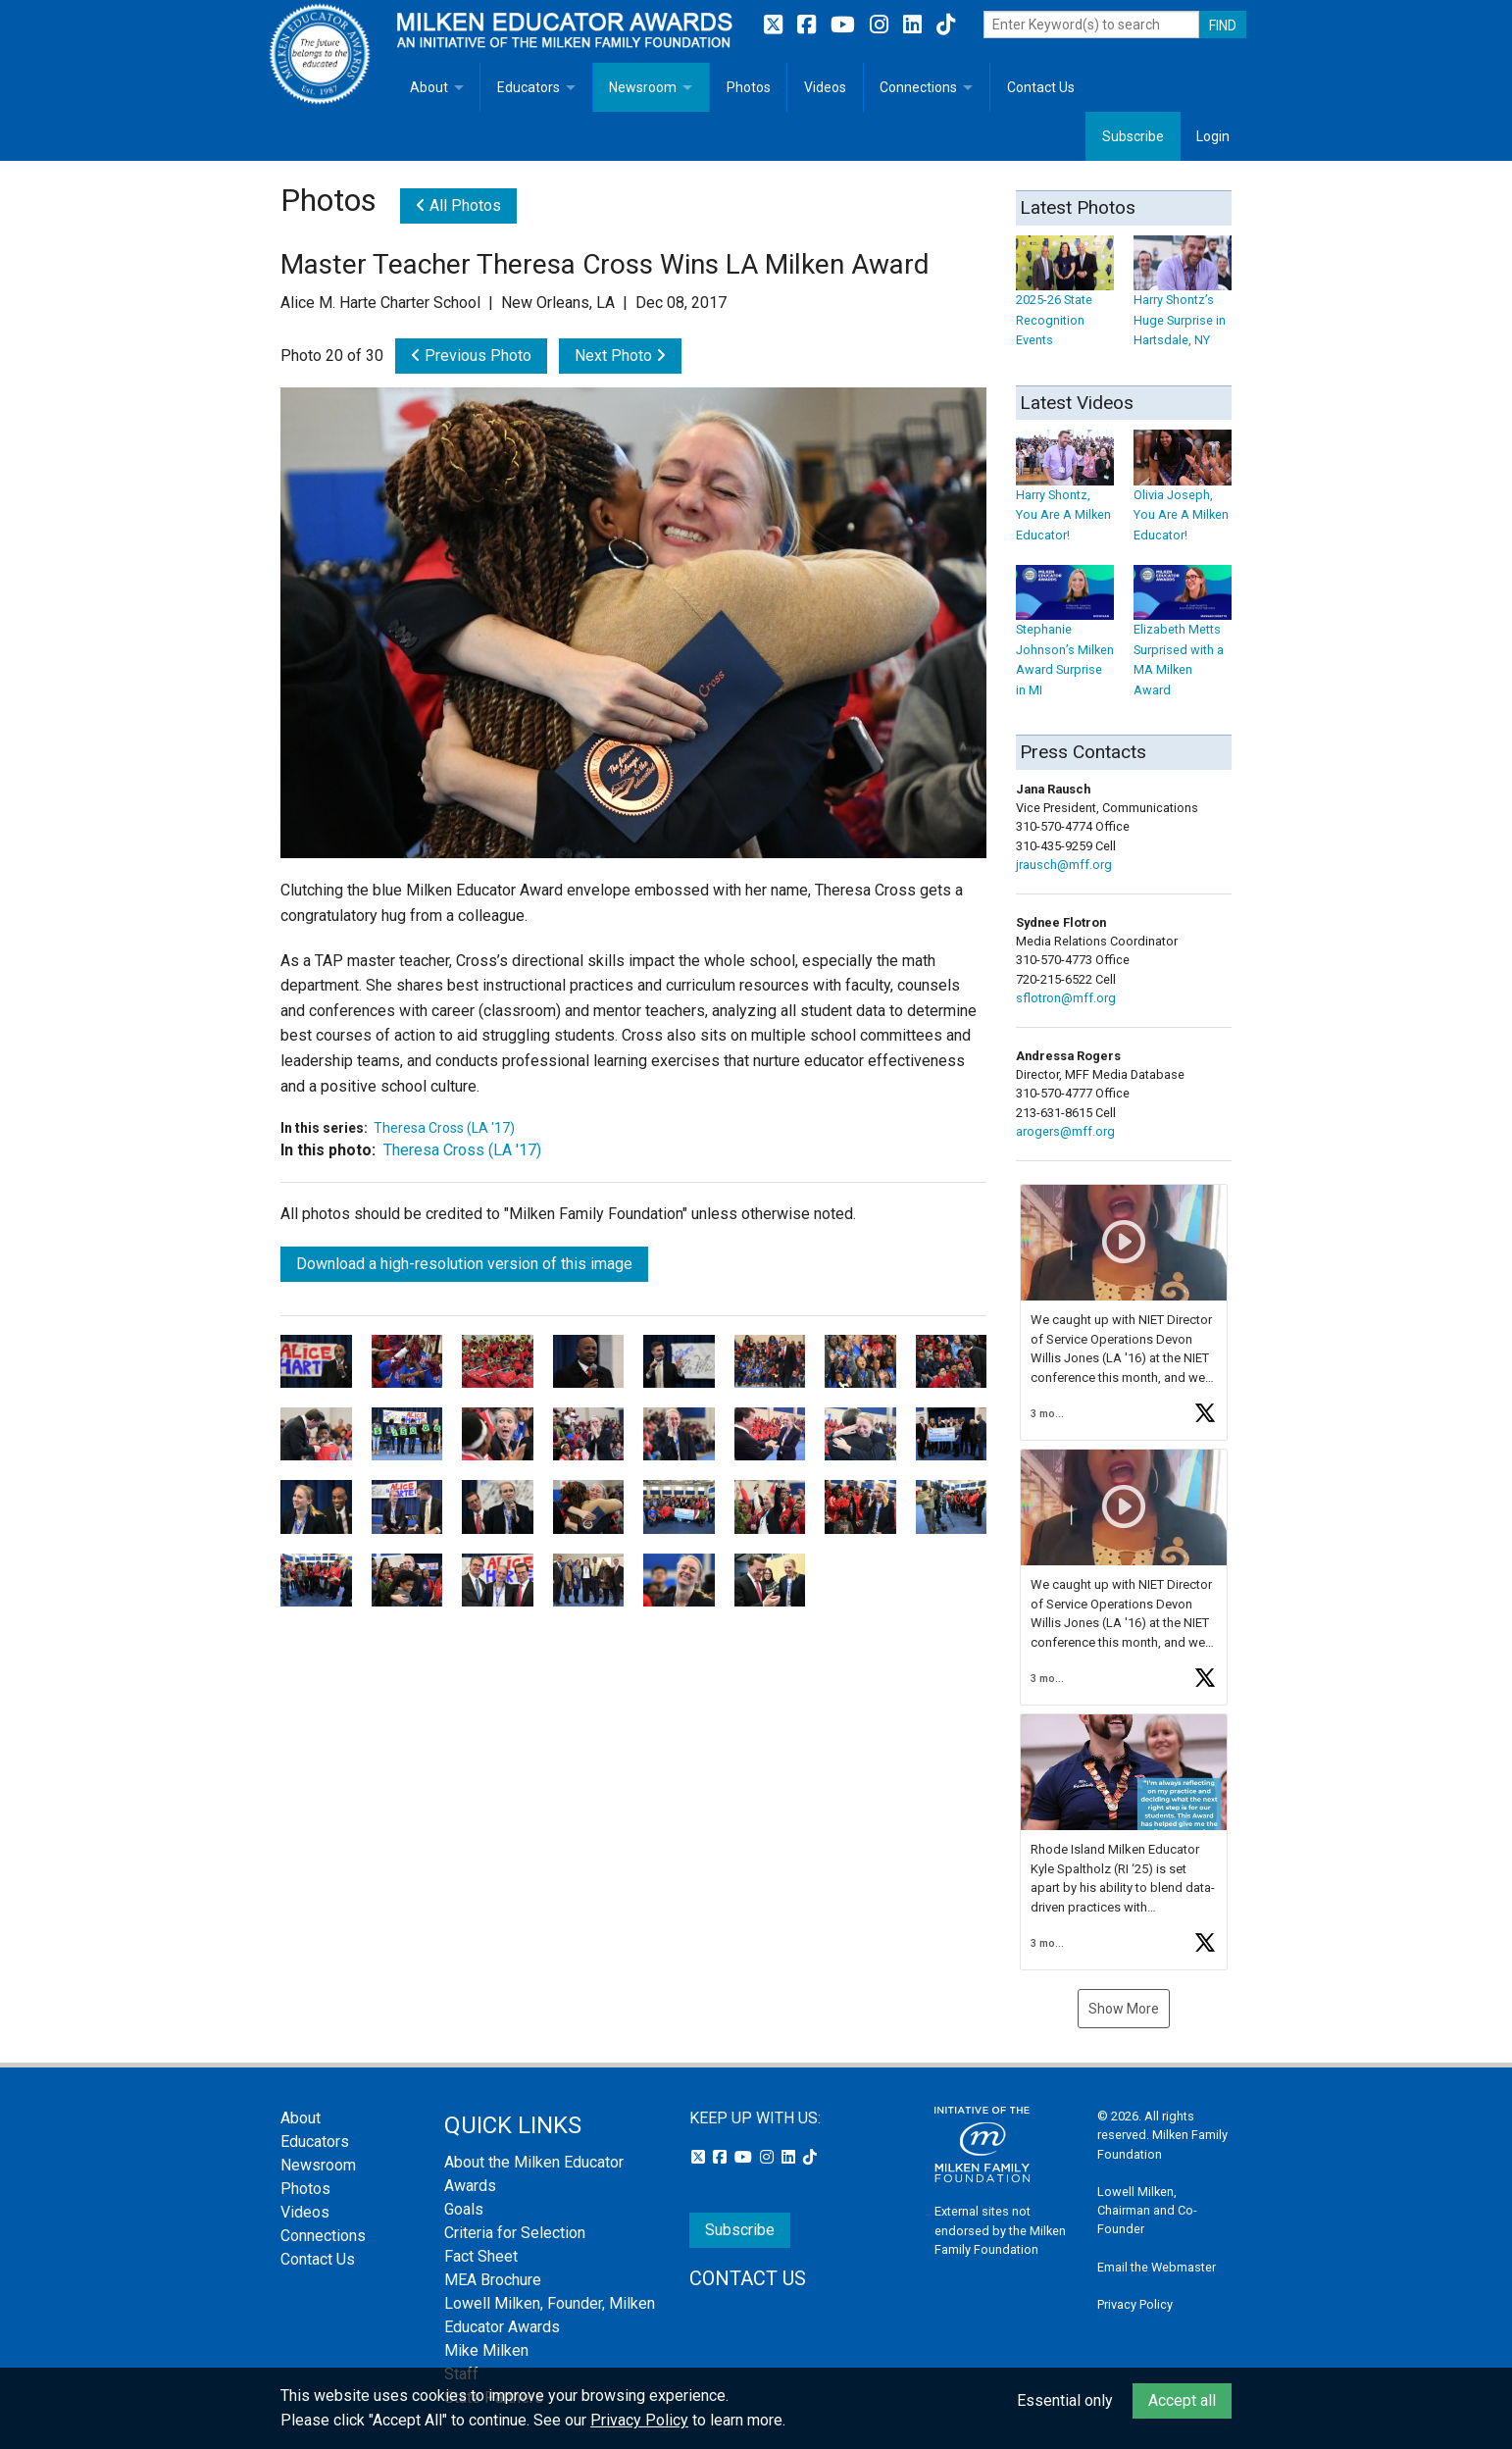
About (429, 87)
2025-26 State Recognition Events (1065, 300)
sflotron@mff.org (1066, 998)
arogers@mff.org (1065, 1131)
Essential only (1065, 2400)
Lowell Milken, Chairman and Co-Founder (1147, 2210)
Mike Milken (486, 2350)
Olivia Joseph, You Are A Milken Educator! (1183, 495)
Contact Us (1041, 87)
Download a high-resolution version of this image (464, 1263)
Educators (528, 87)
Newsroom (643, 87)
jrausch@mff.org (1064, 864)
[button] (1124, 1312)
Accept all (1182, 2400)
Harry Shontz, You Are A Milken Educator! (1065, 495)
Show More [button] (1123, 2008)
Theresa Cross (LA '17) (444, 1128)
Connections (918, 87)
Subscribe (1133, 136)
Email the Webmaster (1156, 2267)
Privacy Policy (1135, 2304)
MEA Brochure (492, 2279)
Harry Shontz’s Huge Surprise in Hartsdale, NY (1183, 300)
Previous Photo (471, 355)
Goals (463, 2209)
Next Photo (620, 355)
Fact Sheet (481, 2256)
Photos (749, 87)
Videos (825, 87)
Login (1213, 136)
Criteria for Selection (514, 2232)
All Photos (458, 205)
